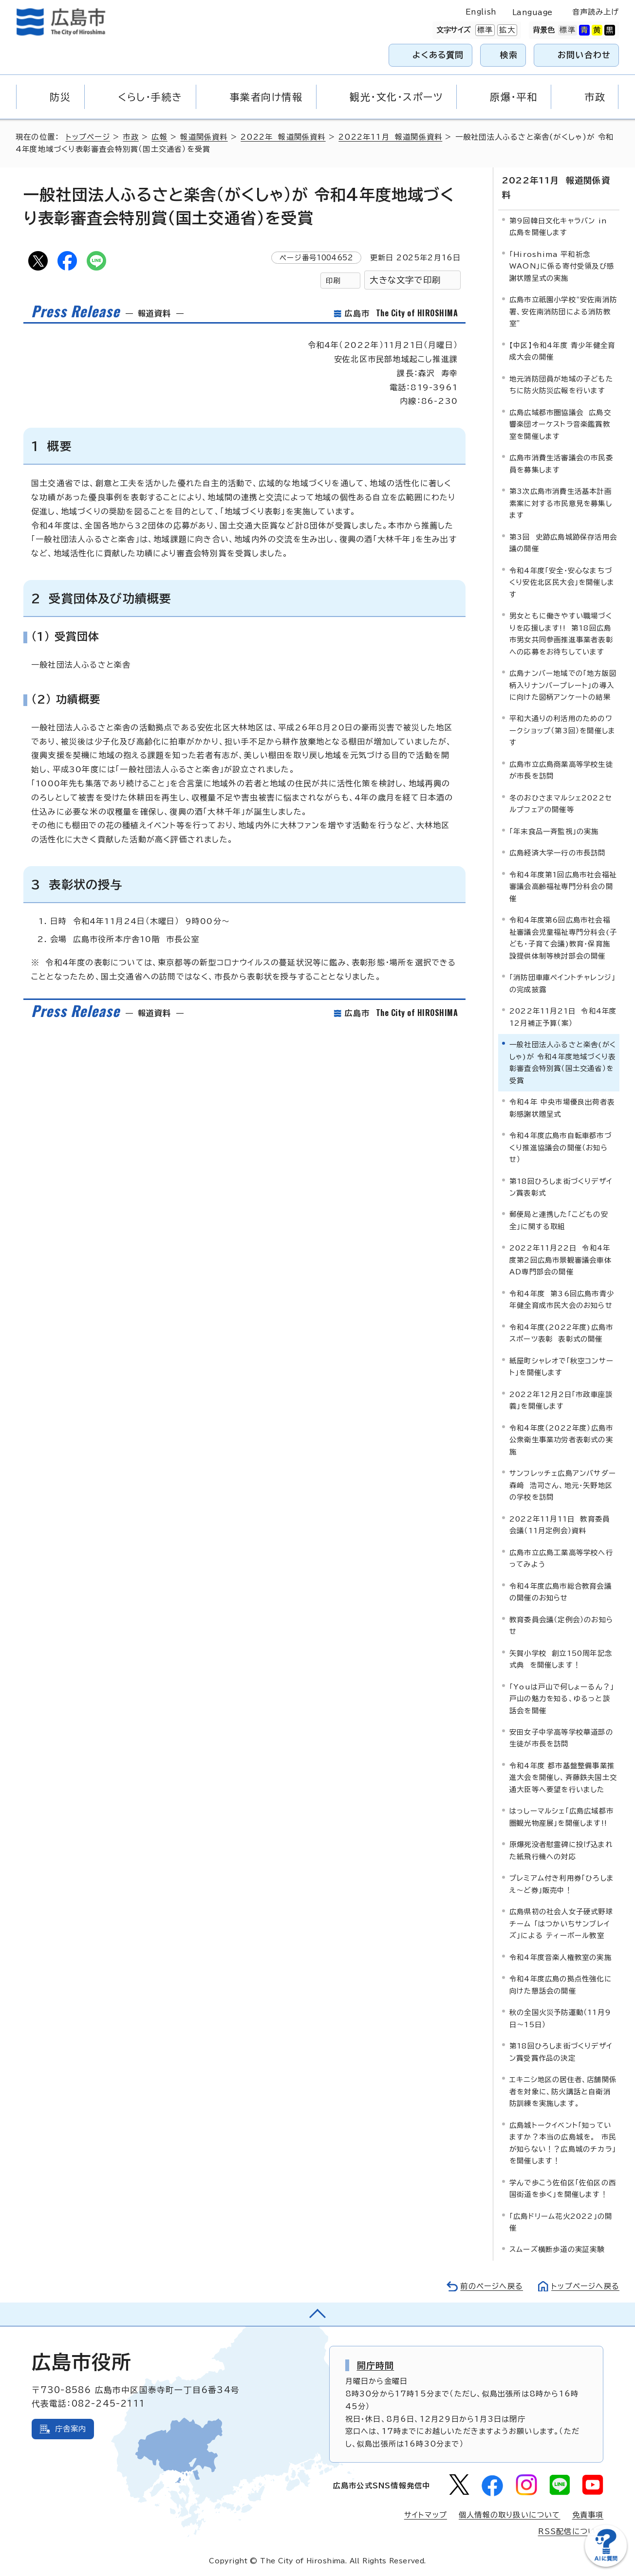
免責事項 (588, 2515)
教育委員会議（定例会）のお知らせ (561, 1625)
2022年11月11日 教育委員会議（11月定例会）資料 (559, 1524)
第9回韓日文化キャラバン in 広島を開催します (558, 226)
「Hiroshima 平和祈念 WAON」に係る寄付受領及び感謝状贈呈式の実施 (561, 266)
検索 (509, 55)
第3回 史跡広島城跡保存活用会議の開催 (563, 542)
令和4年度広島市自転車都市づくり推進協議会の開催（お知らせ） (560, 1147)
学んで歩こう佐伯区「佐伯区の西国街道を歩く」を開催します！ (562, 2188)
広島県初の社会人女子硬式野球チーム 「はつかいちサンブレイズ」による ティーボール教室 (561, 1923)
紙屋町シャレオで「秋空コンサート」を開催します (561, 1366)
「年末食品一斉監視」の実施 (554, 831)
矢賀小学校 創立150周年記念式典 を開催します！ (560, 1659)
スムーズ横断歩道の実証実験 (557, 2249)
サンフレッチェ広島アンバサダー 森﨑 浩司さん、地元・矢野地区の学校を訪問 (564, 1485)
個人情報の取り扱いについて (509, 2515)
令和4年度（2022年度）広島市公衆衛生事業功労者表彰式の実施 (561, 1439)
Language (532, 12)
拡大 (506, 30)
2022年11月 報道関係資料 (390, 137)
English (481, 12)
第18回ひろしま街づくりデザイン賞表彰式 (560, 1187)
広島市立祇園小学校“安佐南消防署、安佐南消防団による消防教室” (563, 311)
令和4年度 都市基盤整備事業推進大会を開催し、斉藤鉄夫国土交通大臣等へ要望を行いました (563, 1777)
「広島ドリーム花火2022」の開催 (560, 2222)
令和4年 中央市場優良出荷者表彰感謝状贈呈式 (562, 1107)
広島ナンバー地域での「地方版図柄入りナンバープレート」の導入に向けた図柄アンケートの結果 (562, 685)
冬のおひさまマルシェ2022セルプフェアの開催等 (560, 803)
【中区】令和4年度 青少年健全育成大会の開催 (562, 351)
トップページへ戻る (585, 2286)
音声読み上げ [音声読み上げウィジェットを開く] (595, 12)
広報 (159, 137)
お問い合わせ (584, 55)
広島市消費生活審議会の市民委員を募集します (561, 463)
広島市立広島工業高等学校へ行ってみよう (561, 1558)
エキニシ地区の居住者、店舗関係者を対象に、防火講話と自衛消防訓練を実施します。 (562, 2091)
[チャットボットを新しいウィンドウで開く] (605, 2564)
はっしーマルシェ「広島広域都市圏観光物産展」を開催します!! (561, 1816)
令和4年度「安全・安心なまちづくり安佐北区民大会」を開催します (562, 582)
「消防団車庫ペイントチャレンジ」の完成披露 (562, 983)
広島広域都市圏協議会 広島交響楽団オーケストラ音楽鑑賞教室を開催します (560, 424)
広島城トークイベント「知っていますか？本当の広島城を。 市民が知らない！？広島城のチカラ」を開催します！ (562, 2143)
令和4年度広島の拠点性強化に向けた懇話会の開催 (560, 1984)
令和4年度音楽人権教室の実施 (560, 1957)
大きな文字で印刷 (405, 280)
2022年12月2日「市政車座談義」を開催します (561, 1400)
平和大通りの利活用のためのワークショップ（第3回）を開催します (562, 730)
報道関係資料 (203, 137)
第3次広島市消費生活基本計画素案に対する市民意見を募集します (560, 503)
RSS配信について (571, 2531)
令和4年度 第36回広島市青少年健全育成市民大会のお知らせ (561, 1299)
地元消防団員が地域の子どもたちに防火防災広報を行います (561, 384)
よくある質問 (438, 55)
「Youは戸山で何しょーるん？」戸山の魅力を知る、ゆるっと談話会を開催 (561, 1698)
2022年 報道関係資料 (283, 137)
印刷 (333, 280)
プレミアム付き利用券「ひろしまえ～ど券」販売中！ (561, 1883)
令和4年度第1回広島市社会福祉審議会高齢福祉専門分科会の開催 (562, 886)
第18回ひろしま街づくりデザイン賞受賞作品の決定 (560, 2051)
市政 (130, 137)
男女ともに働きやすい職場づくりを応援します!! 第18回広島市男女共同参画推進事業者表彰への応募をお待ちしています (561, 633)
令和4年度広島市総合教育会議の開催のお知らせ (560, 1591)
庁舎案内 (71, 2428)
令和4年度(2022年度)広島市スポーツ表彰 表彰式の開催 (561, 1333)
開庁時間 (375, 2365)
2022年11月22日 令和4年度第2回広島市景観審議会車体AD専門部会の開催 (560, 1259)
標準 (484, 30)
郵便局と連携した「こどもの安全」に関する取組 (558, 1220)
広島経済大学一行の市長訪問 (557, 852)
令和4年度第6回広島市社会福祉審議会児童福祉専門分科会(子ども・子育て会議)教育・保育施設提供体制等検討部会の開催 (563, 937)
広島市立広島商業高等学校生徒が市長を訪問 (561, 770)
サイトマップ (425, 2515)
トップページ (88, 137)
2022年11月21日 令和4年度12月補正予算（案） (562, 1016)
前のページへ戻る (491, 2286)
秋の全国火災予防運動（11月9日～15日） (560, 2018)
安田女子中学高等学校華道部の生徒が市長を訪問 (561, 1737)
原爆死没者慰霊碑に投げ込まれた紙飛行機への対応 (561, 1850)
